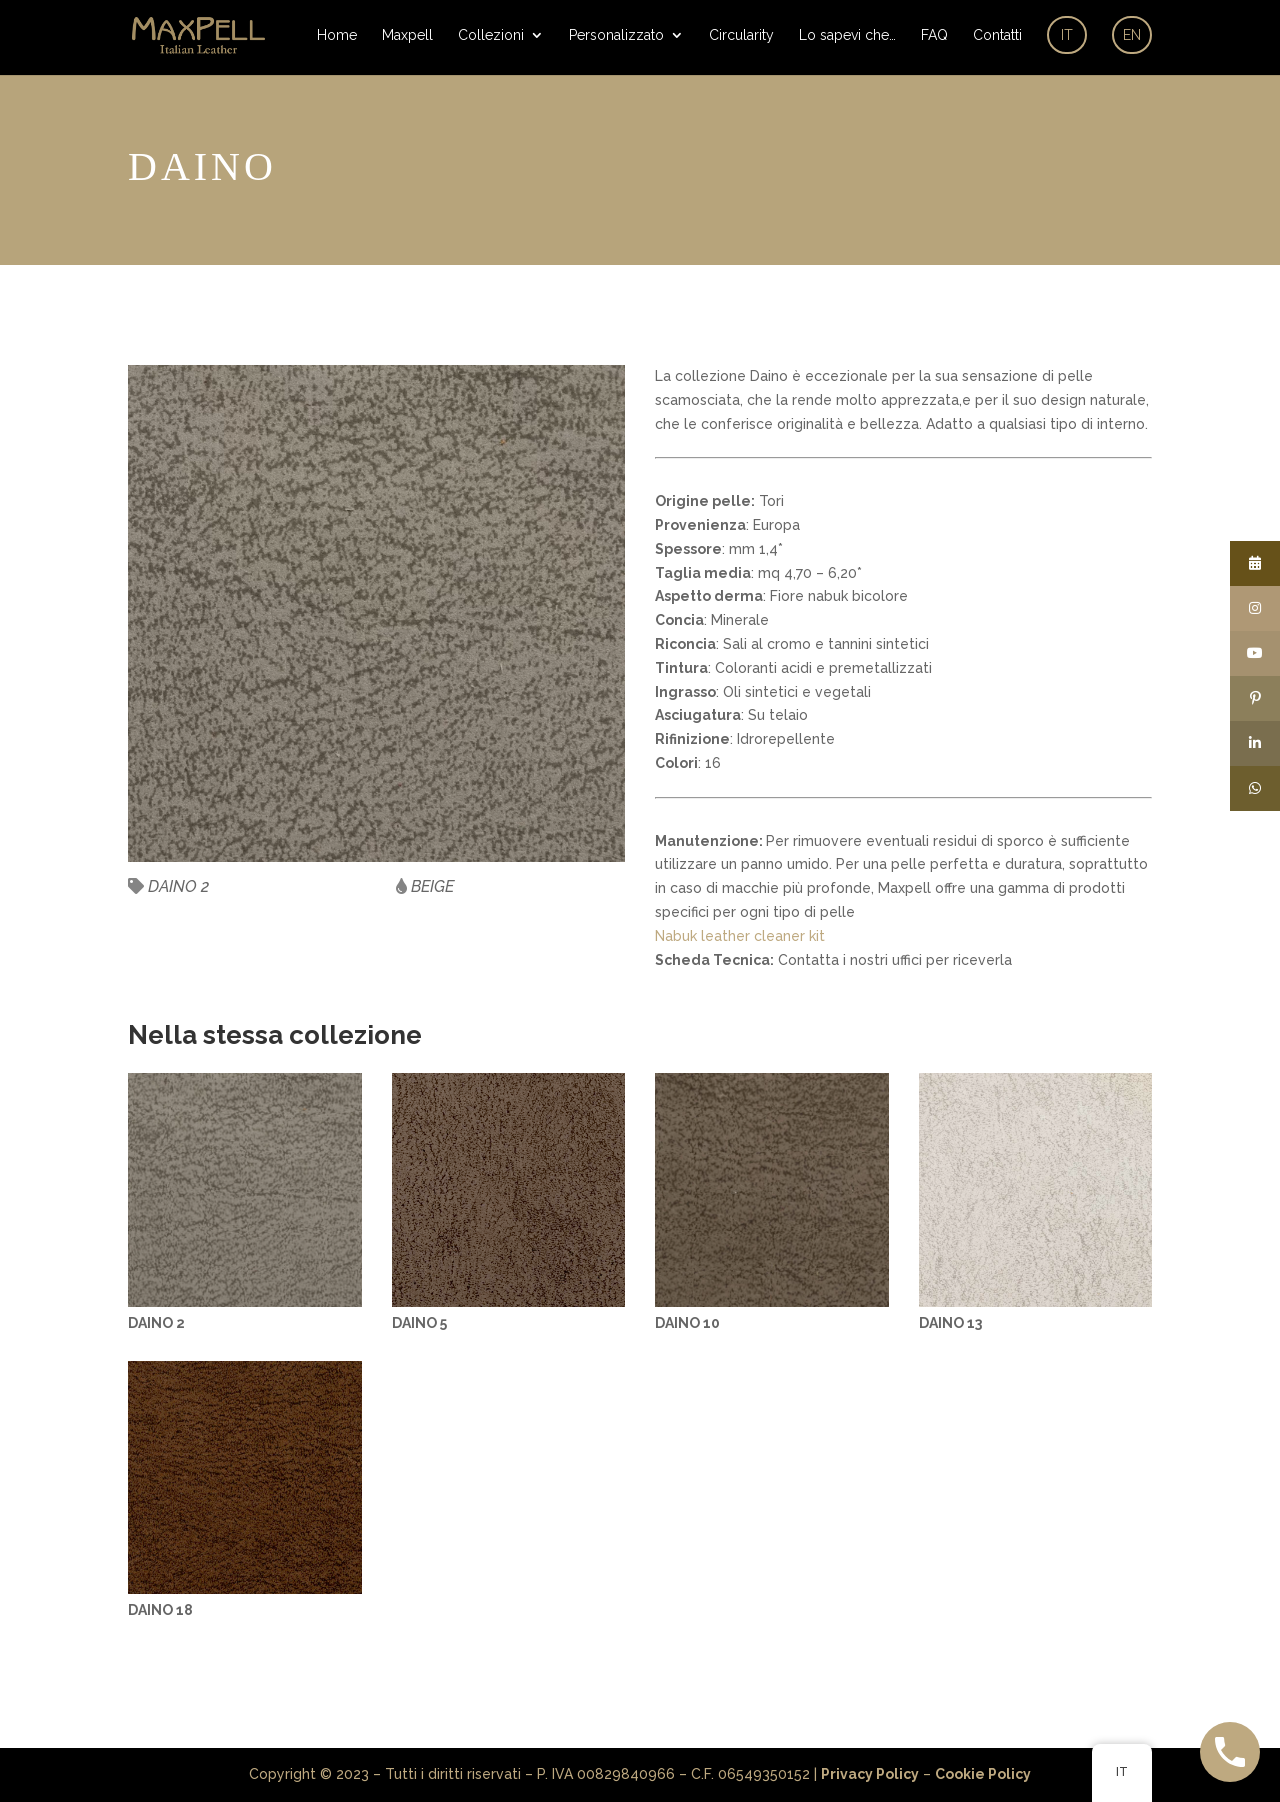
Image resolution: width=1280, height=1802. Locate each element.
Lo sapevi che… (847, 35)
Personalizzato (616, 35)
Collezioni (491, 35)
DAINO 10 (687, 1323)
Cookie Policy (983, 1774)
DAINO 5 (419, 1323)
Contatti (997, 35)
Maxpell (407, 35)
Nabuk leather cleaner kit (740, 936)
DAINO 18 (160, 1610)
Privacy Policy (870, 1774)
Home (337, 35)
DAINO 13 (950, 1323)
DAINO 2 (156, 1323)
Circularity (741, 35)
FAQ (934, 35)
